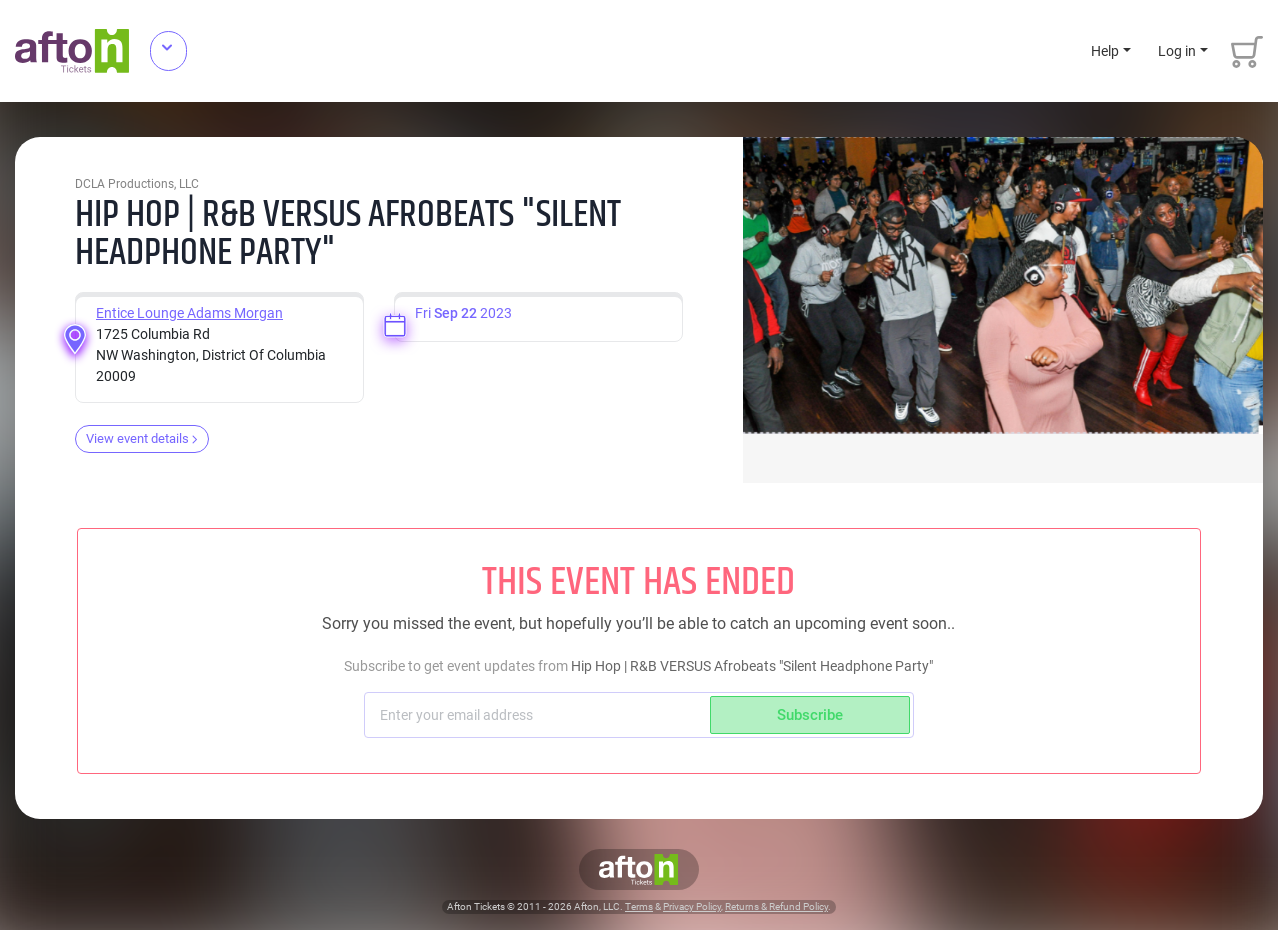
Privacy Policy (692, 906)
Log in (1177, 51)
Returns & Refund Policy (776, 906)
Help (1105, 51)
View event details (142, 438)
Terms (639, 906)
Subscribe (810, 715)
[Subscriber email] (539, 715)
